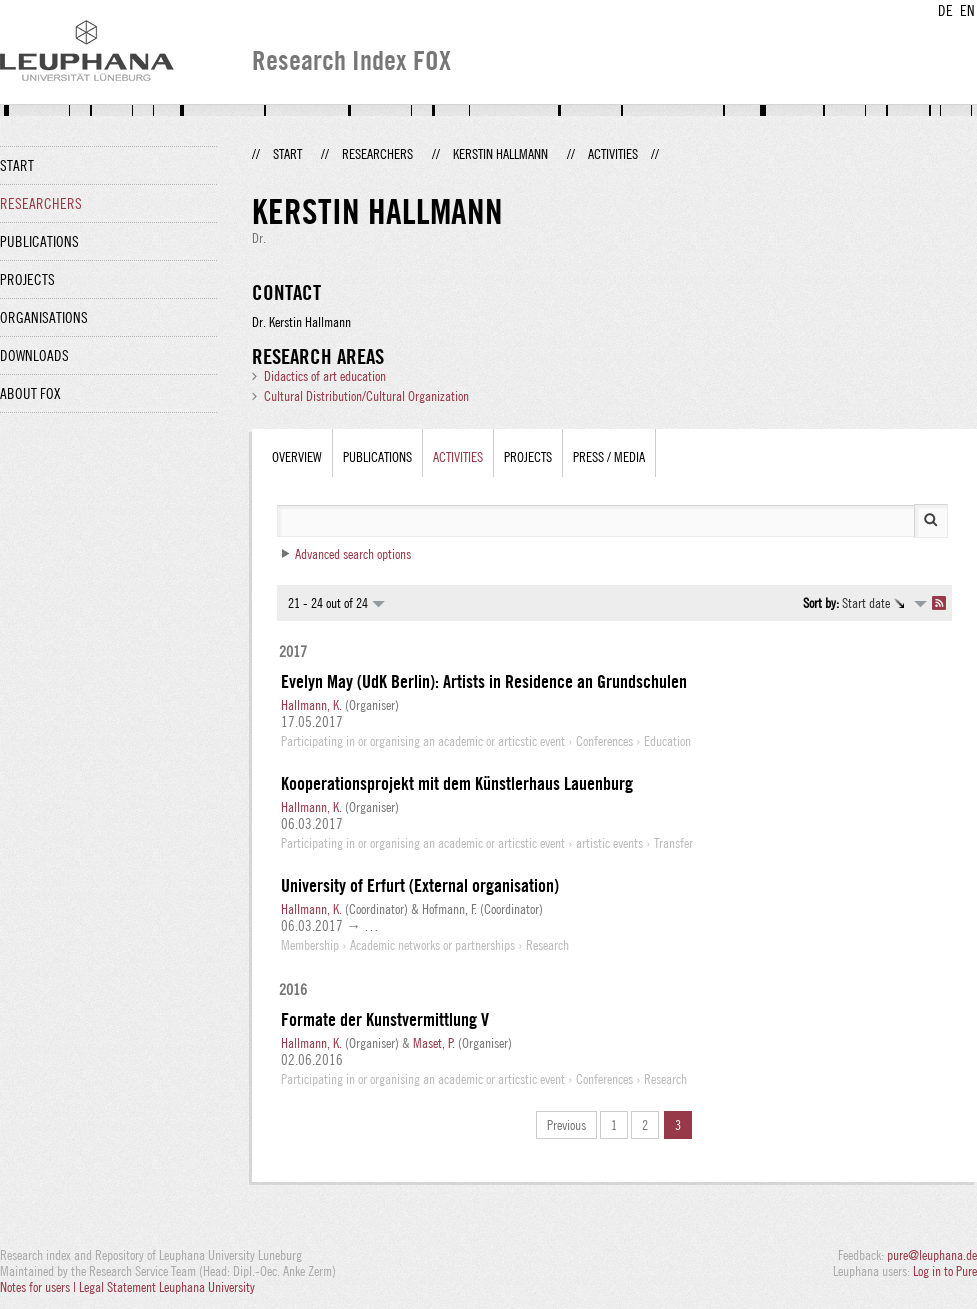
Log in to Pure (945, 1271)
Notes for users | (39, 1287)
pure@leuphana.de (932, 1255)
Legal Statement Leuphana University (167, 1287)
